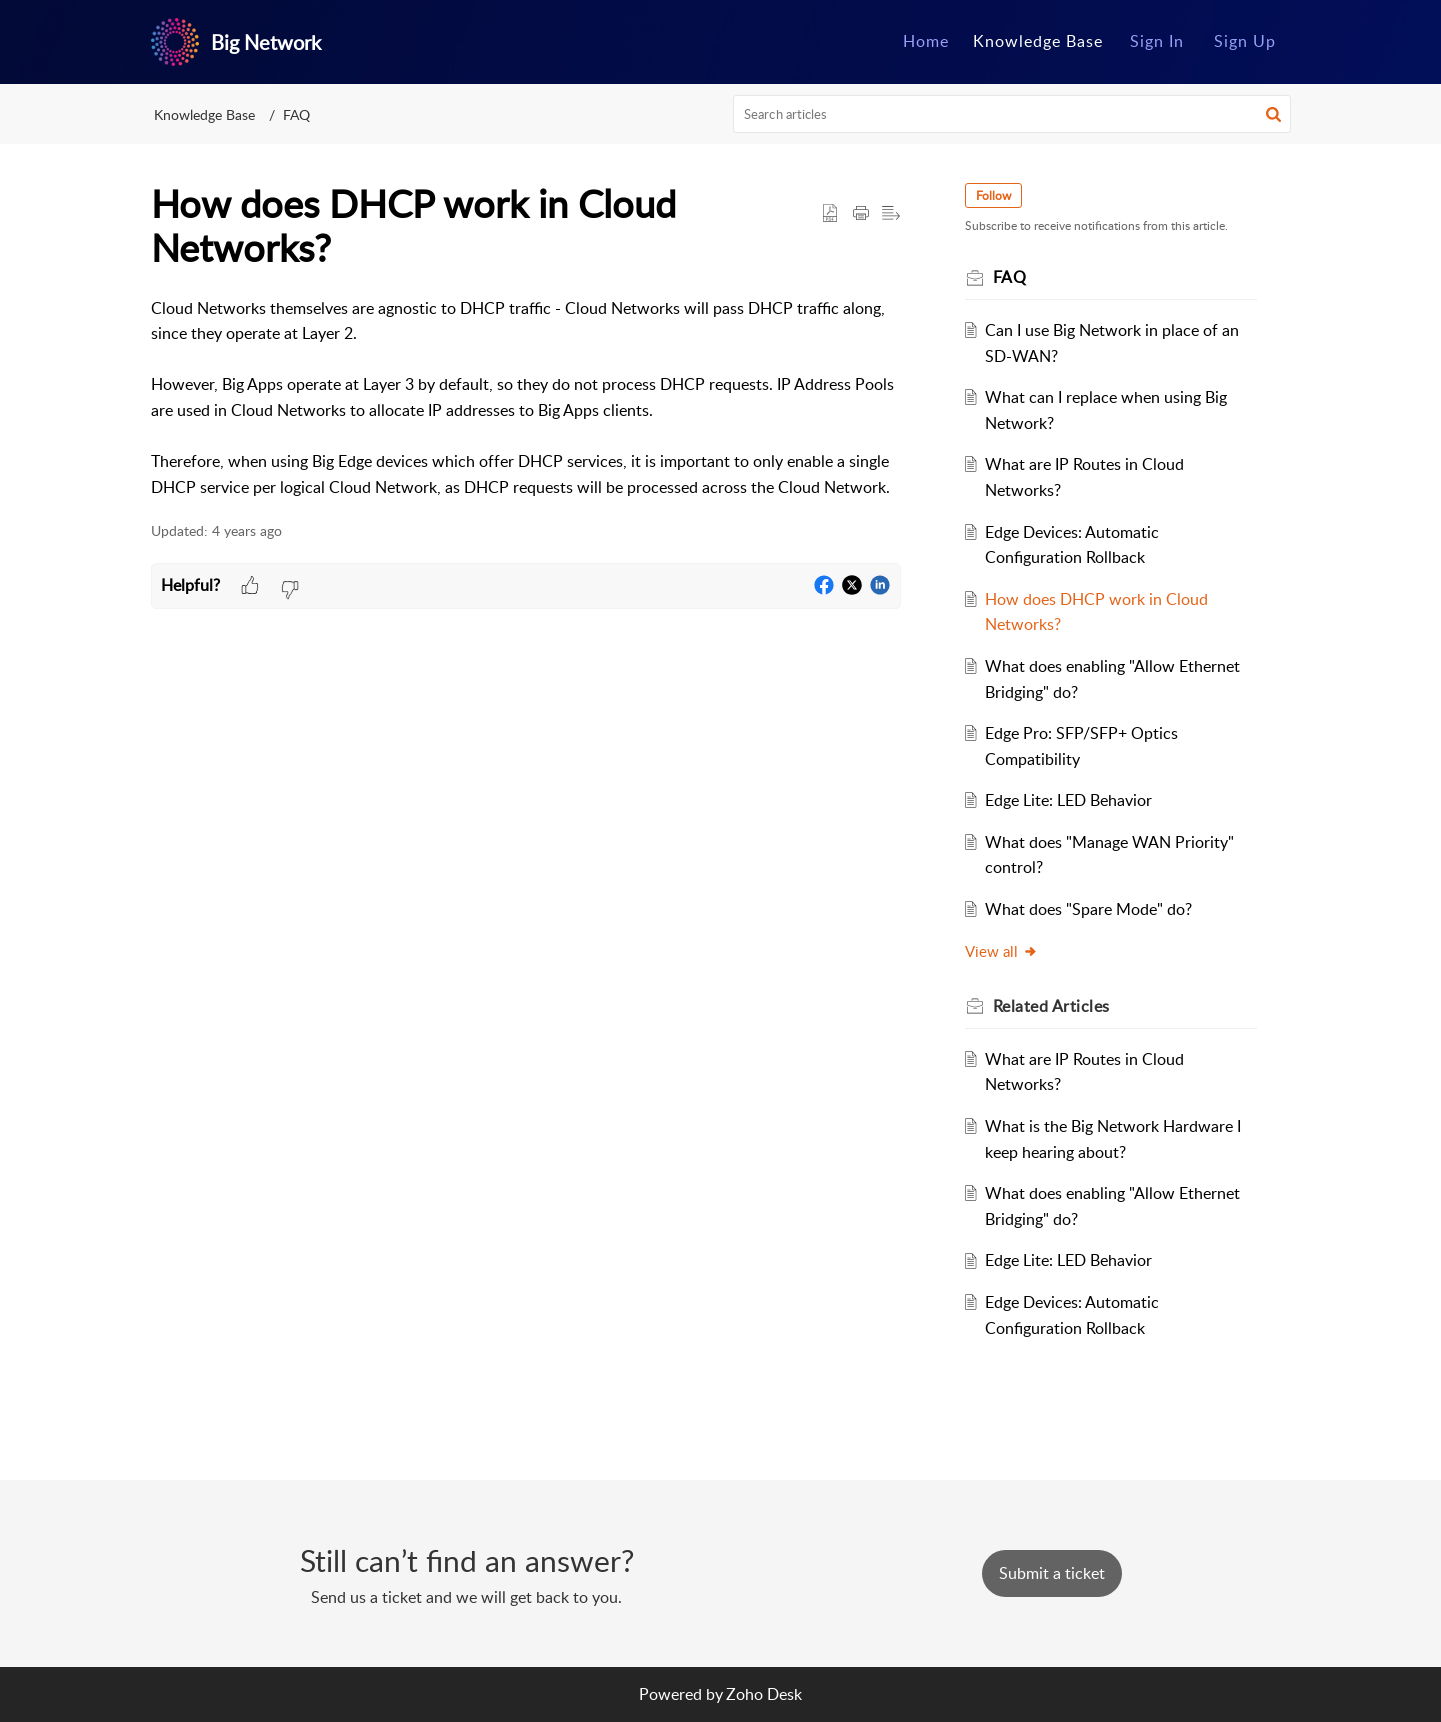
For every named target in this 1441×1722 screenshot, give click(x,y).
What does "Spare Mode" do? (1088, 909)
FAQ (296, 114)
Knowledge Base (204, 114)
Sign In (1157, 41)
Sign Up (1245, 41)
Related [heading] (1051, 1006)
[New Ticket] (1052, 1573)
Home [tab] (926, 41)
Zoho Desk (764, 1694)
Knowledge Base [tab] (1038, 41)
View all (1001, 951)
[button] (1273, 114)
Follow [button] (993, 195)
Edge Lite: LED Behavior (1068, 800)
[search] (1012, 114)
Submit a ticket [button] (1052, 1573)
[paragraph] (526, 398)
